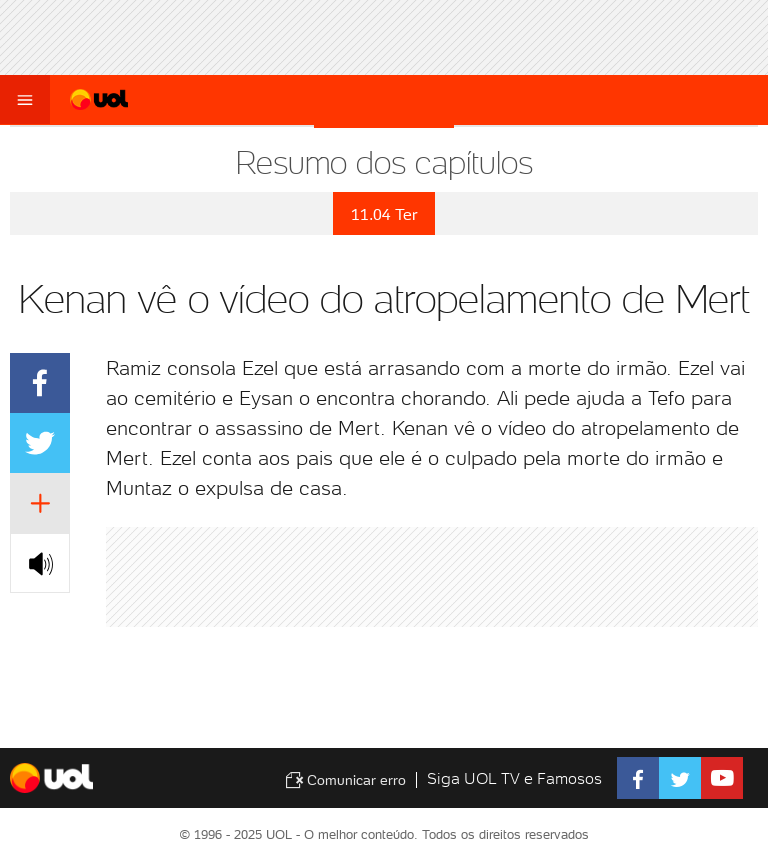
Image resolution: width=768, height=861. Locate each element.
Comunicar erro (345, 780)
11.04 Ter (384, 214)
